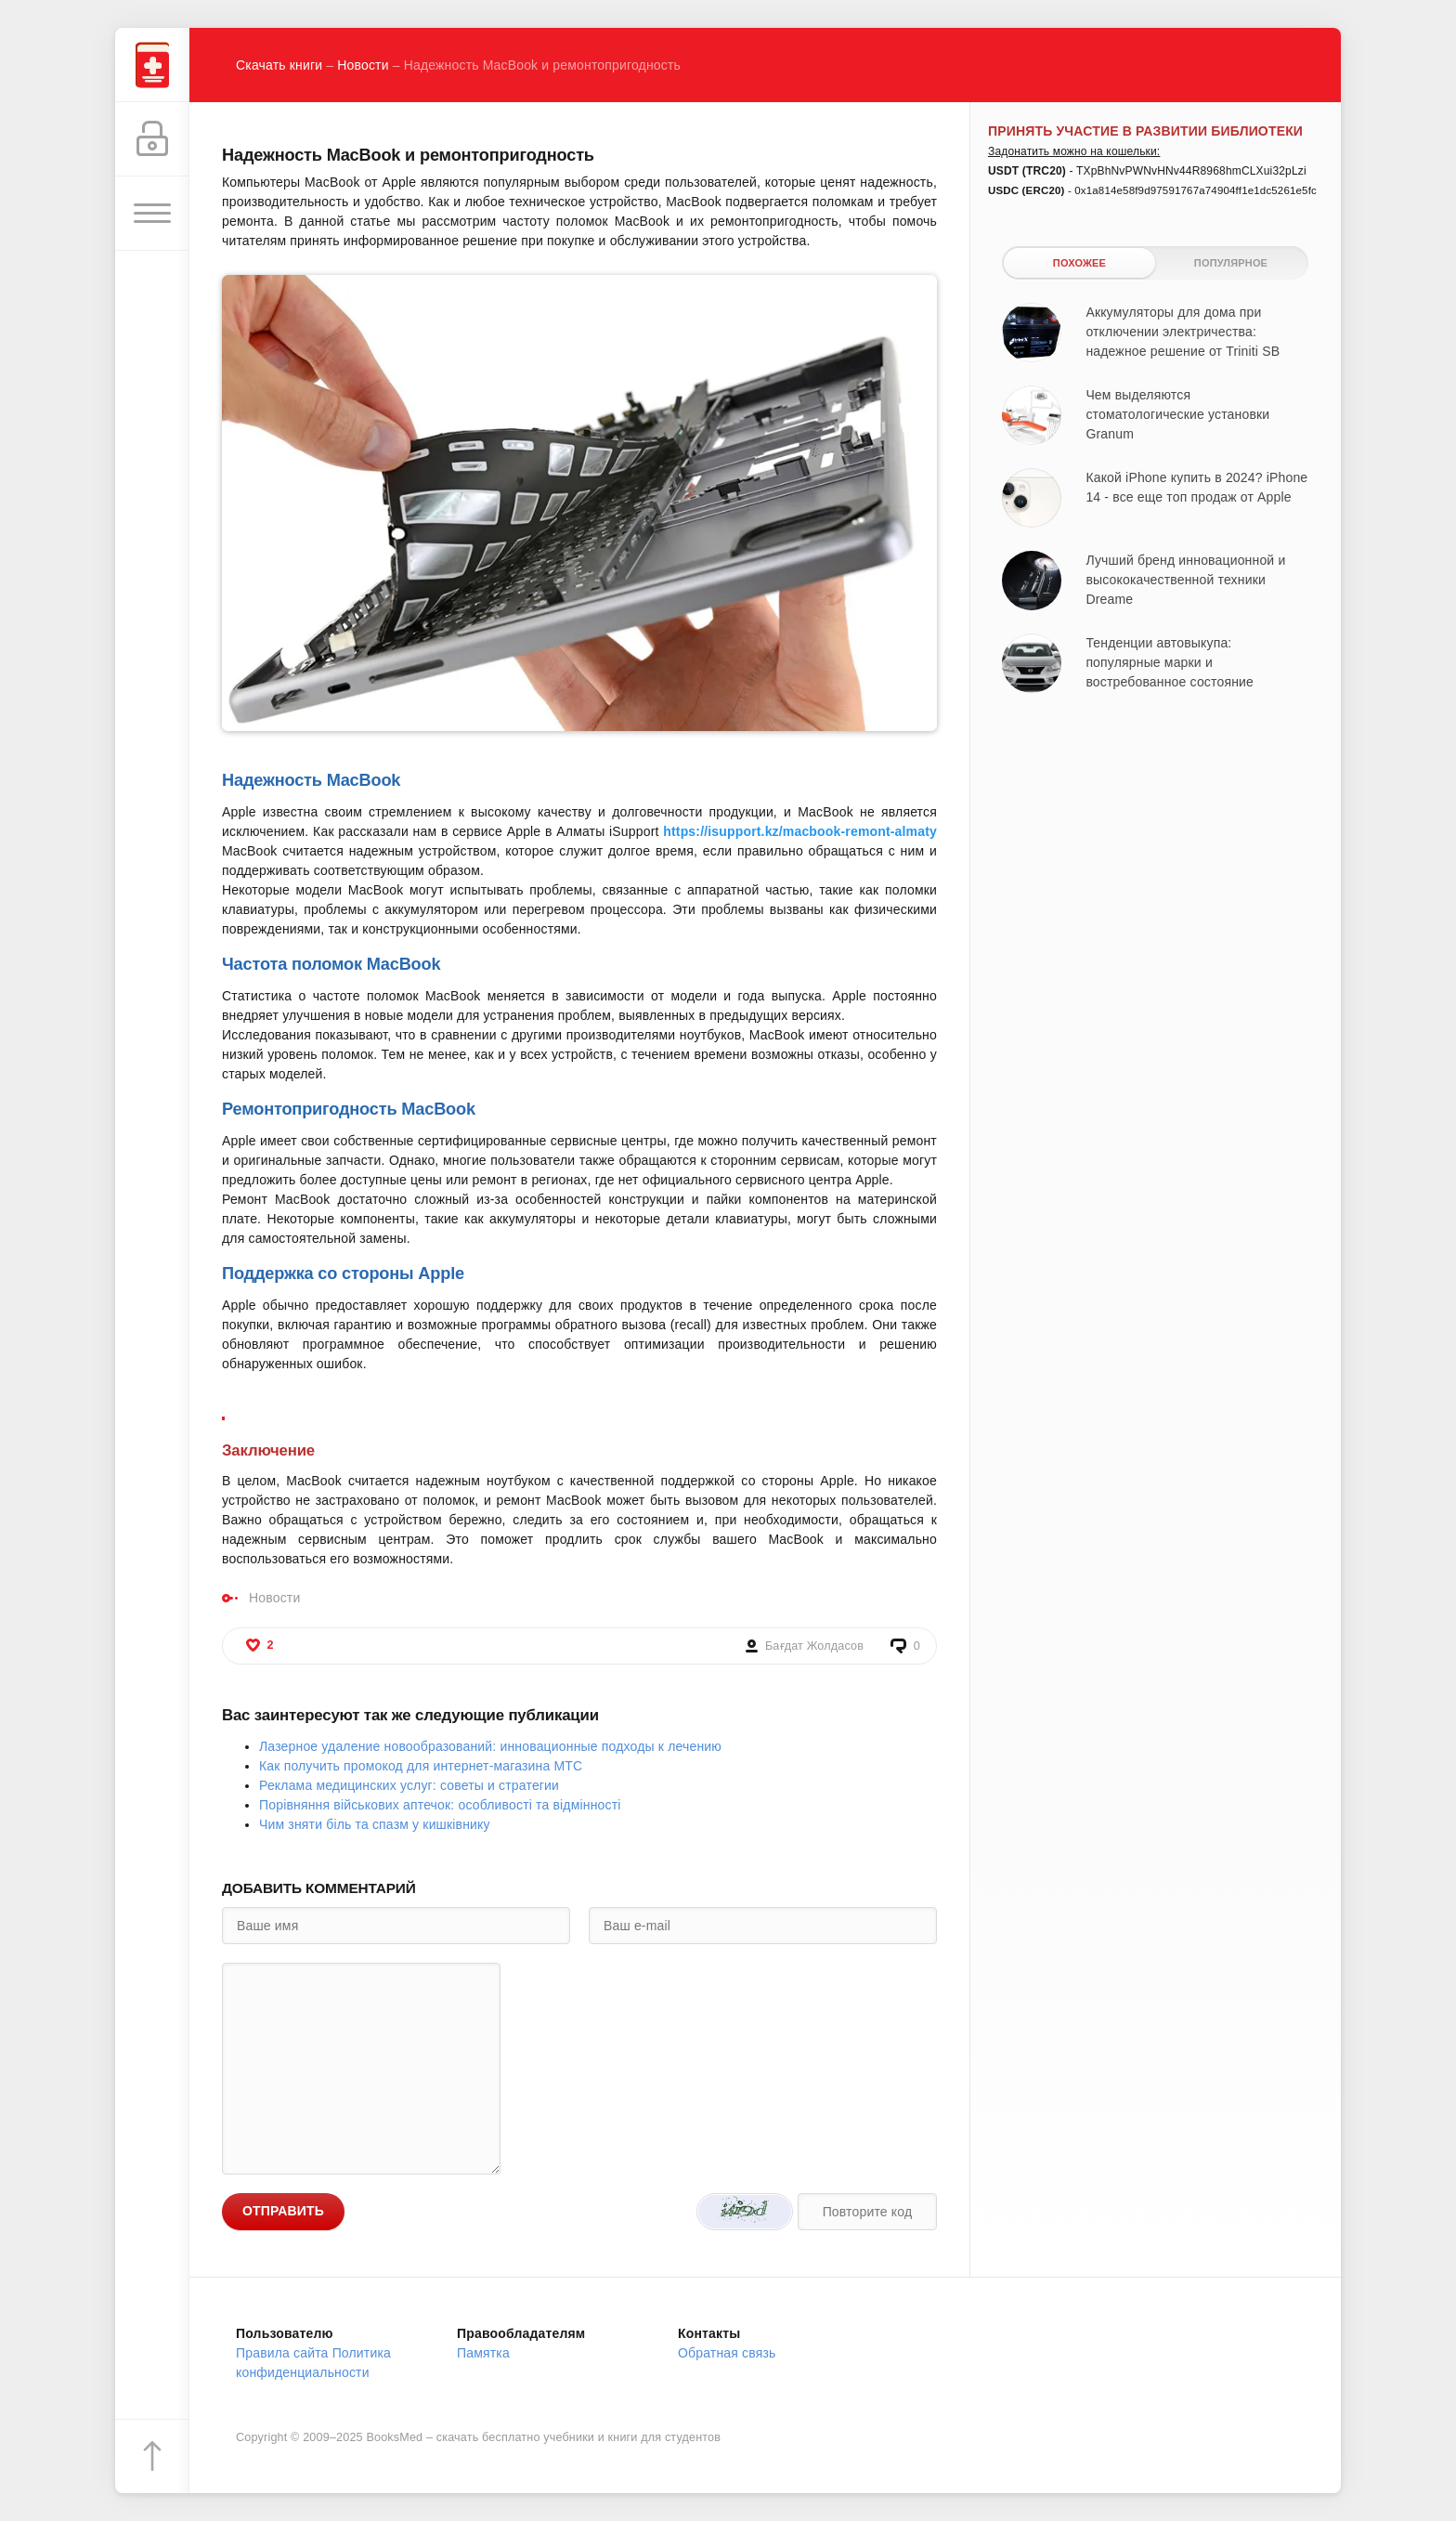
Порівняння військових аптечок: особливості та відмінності (440, 1804)
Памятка (483, 2352)
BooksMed (394, 2437)
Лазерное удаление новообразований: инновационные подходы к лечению (490, 1746)
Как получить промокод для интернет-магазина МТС (420, 1765)
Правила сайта (282, 2352)
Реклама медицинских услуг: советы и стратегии (409, 1785)
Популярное (1231, 262)
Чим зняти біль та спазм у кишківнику (374, 1824)
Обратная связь (727, 2352)
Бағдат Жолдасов (814, 1645)
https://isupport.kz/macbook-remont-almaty (800, 831)
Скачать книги (279, 65)
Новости (362, 65)
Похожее (1079, 262)
